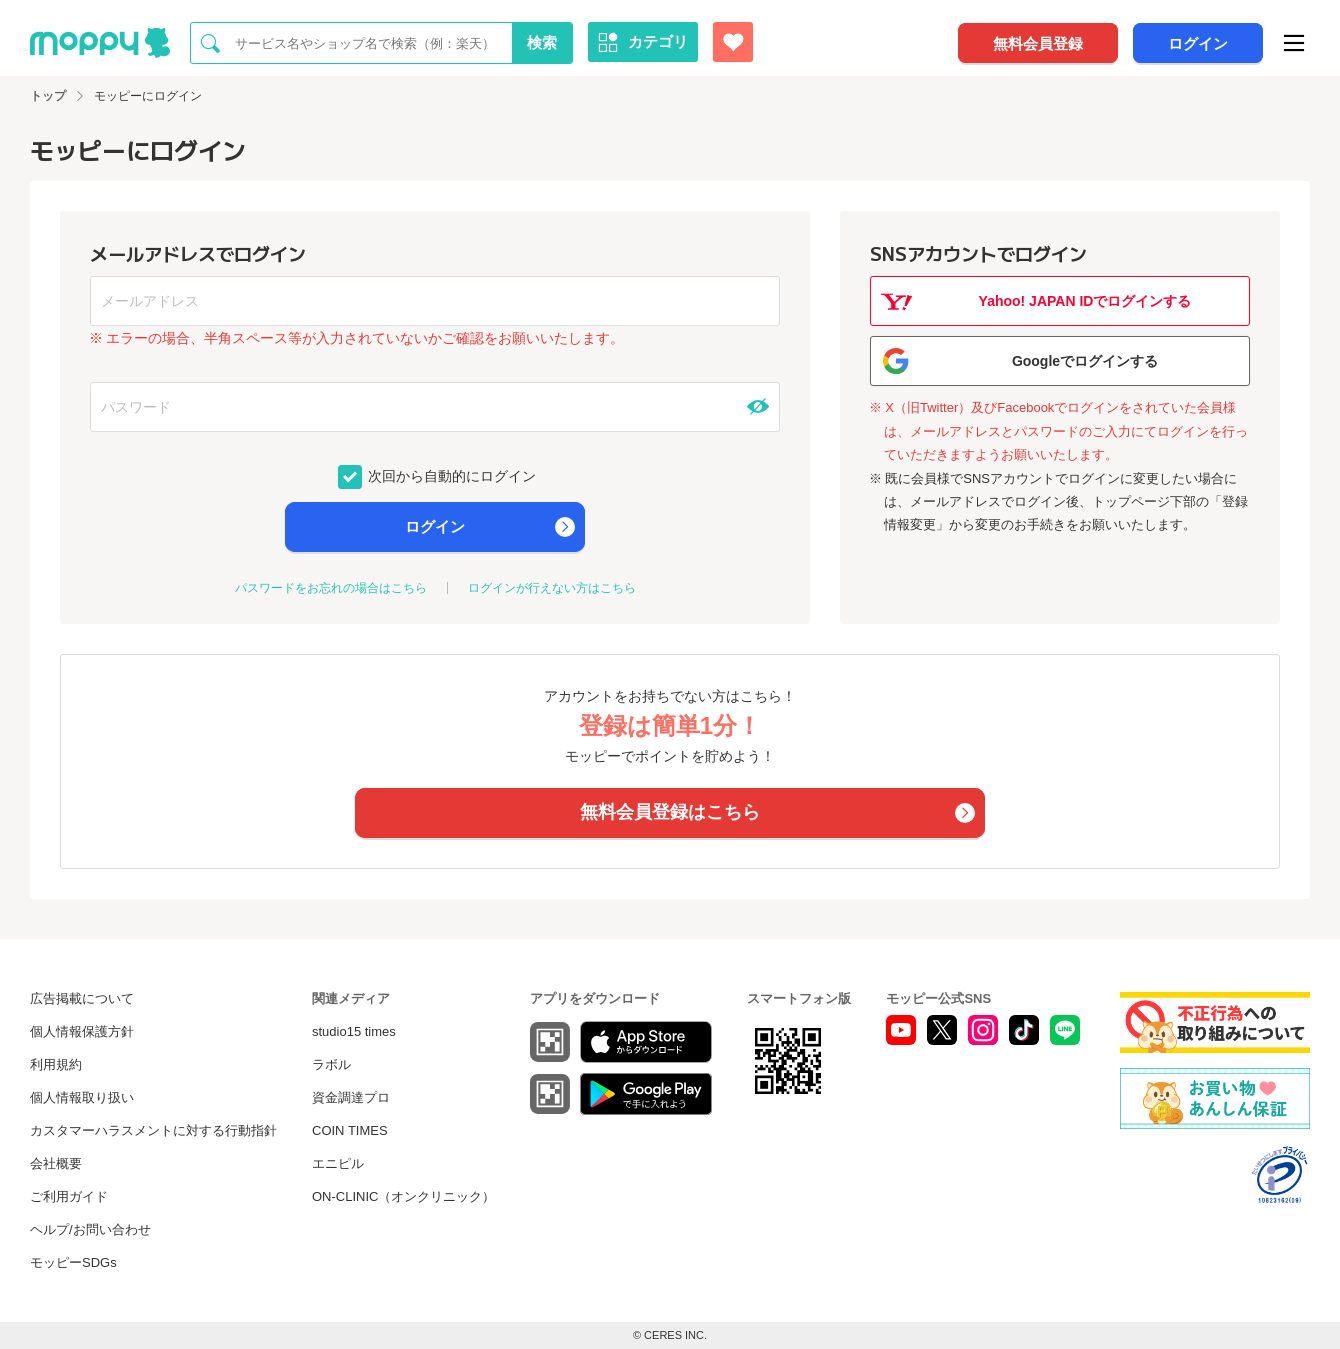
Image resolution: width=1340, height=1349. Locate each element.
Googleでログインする (1085, 361)
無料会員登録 (1038, 43)
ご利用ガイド (69, 1196)
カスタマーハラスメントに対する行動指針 (153, 1130)
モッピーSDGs (73, 1262)
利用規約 (56, 1064)
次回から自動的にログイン (451, 475)
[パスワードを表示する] (758, 407)
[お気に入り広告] (733, 42)
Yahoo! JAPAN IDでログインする (1085, 301)
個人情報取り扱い (82, 1097)
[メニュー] (1294, 43)
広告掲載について (82, 998)
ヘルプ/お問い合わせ (90, 1229)
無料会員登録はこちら (670, 812)
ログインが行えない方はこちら (552, 588)
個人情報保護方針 (82, 1031)
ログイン (1198, 43)
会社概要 (56, 1163)
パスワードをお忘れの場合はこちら (331, 588)
